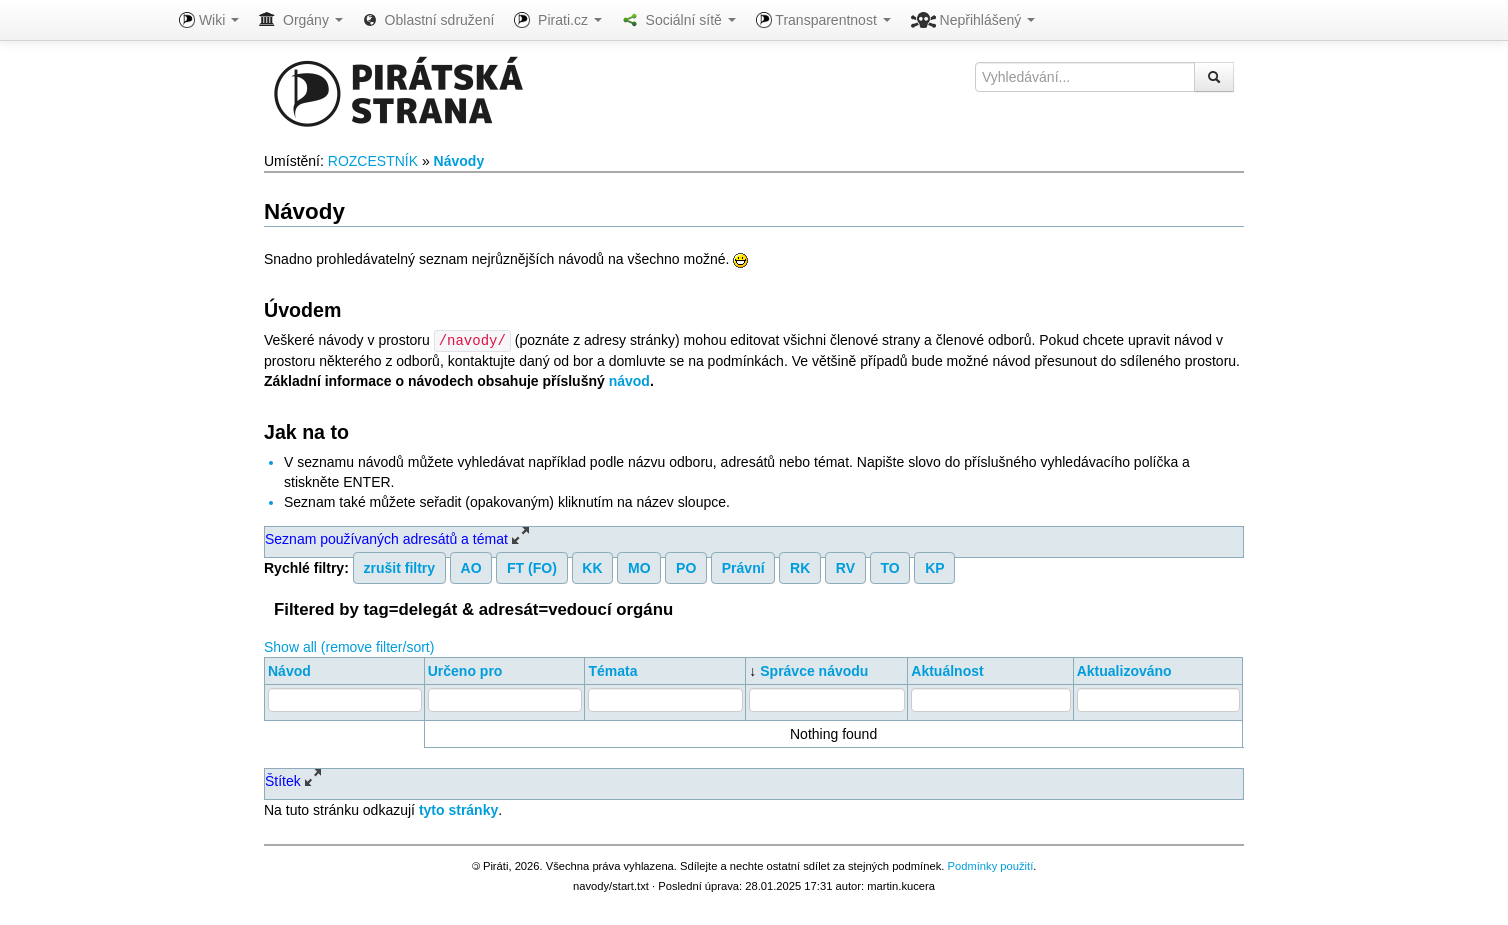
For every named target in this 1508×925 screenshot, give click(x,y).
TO (889, 567)
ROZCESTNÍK (373, 161)
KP (934, 567)
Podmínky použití (990, 865)
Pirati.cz (557, 20)
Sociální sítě (679, 20)
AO (471, 567)
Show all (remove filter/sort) (349, 646)
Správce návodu (814, 670)
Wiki (209, 20)
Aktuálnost (947, 670)
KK (592, 567)
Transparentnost (823, 20)
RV (845, 567)
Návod (289, 670)
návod (629, 380)
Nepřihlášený (973, 20)
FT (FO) (532, 567)
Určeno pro (465, 670)
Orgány (301, 20)
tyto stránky (458, 809)
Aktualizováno (1124, 670)
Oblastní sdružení (429, 20)
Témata (612, 670)
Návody (459, 161)
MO (639, 567)
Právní (743, 567)
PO (686, 567)
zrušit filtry (400, 567)
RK (800, 567)
